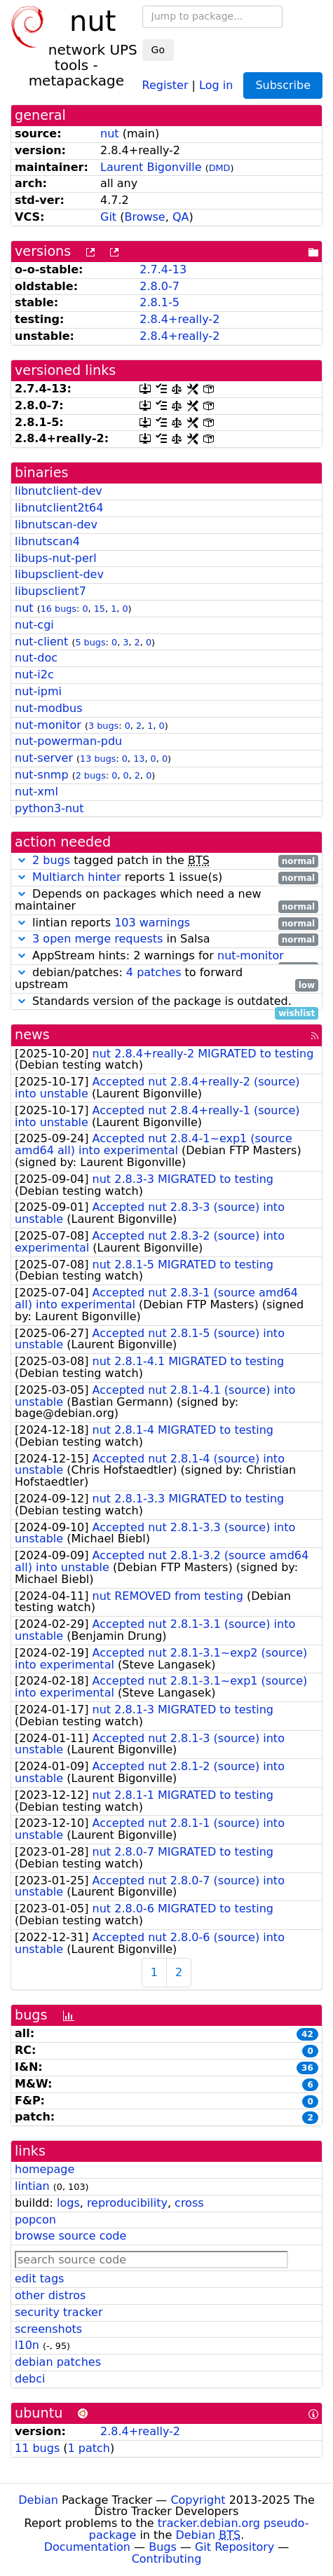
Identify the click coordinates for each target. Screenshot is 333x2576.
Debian (38, 2500)
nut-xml (36, 791)
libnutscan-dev (56, 524)
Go (158, 49)
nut (109, 133)
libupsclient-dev (59, 574)
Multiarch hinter (76, 877)
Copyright (197, 2500)
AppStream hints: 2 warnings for (166, 956)
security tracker (59, 2312)
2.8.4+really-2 (179, 319)
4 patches (154, 972)
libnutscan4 (47, 541)
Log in (216, 84)
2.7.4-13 (163, 269)
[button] (21, 860)
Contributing (167, 2558)
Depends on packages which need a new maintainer (166, 900)
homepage (44, 2169)
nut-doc (36, 657)
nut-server (44, 758)
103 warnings (152, 922)
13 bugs (98, 758)
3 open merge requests (97, 938)
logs (68, 2203)
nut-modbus (49, 708)
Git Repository (234, 2547)
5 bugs (90, 642)
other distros (50, 2295)
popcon (35, 2219)
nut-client (41, 641)
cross (189, 2203)
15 (99, 608)
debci (30, 2378)
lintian (32, 2186)
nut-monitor (48, 725)
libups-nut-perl (56, 558)
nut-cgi (34, 624)
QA (180, 217)
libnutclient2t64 (59, 507)
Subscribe (283, 85)
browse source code (70, 2235)
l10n (27, 2345)
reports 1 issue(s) (166, 878)
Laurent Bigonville (151, 167)
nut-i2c (34, 674)
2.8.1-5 (159, 302)
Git (108, 217)
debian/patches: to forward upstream (166, 979)
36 (307, 2068)
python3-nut (49, 808)
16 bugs (58, 608)
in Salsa (166, 939)
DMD (220, 168)
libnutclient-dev (58, 491)
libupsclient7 (50, 591)
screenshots (48, 2329)
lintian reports (166, 923)
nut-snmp (42, 774)
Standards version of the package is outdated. (166, 1002)
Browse (144, 217)
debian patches (58, 2362)
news (32, 1035)
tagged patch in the (166, 861)
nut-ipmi (38, 691)
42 (307, 2034)
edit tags (39, 2278)
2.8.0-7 (159, 286)
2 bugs (91, 775)
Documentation (87, 2547)
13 (138, 758)
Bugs (163, 2547)
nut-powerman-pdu (68, 741)
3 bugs (103, 725)
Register (165, 84)
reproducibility (127, 2203)
